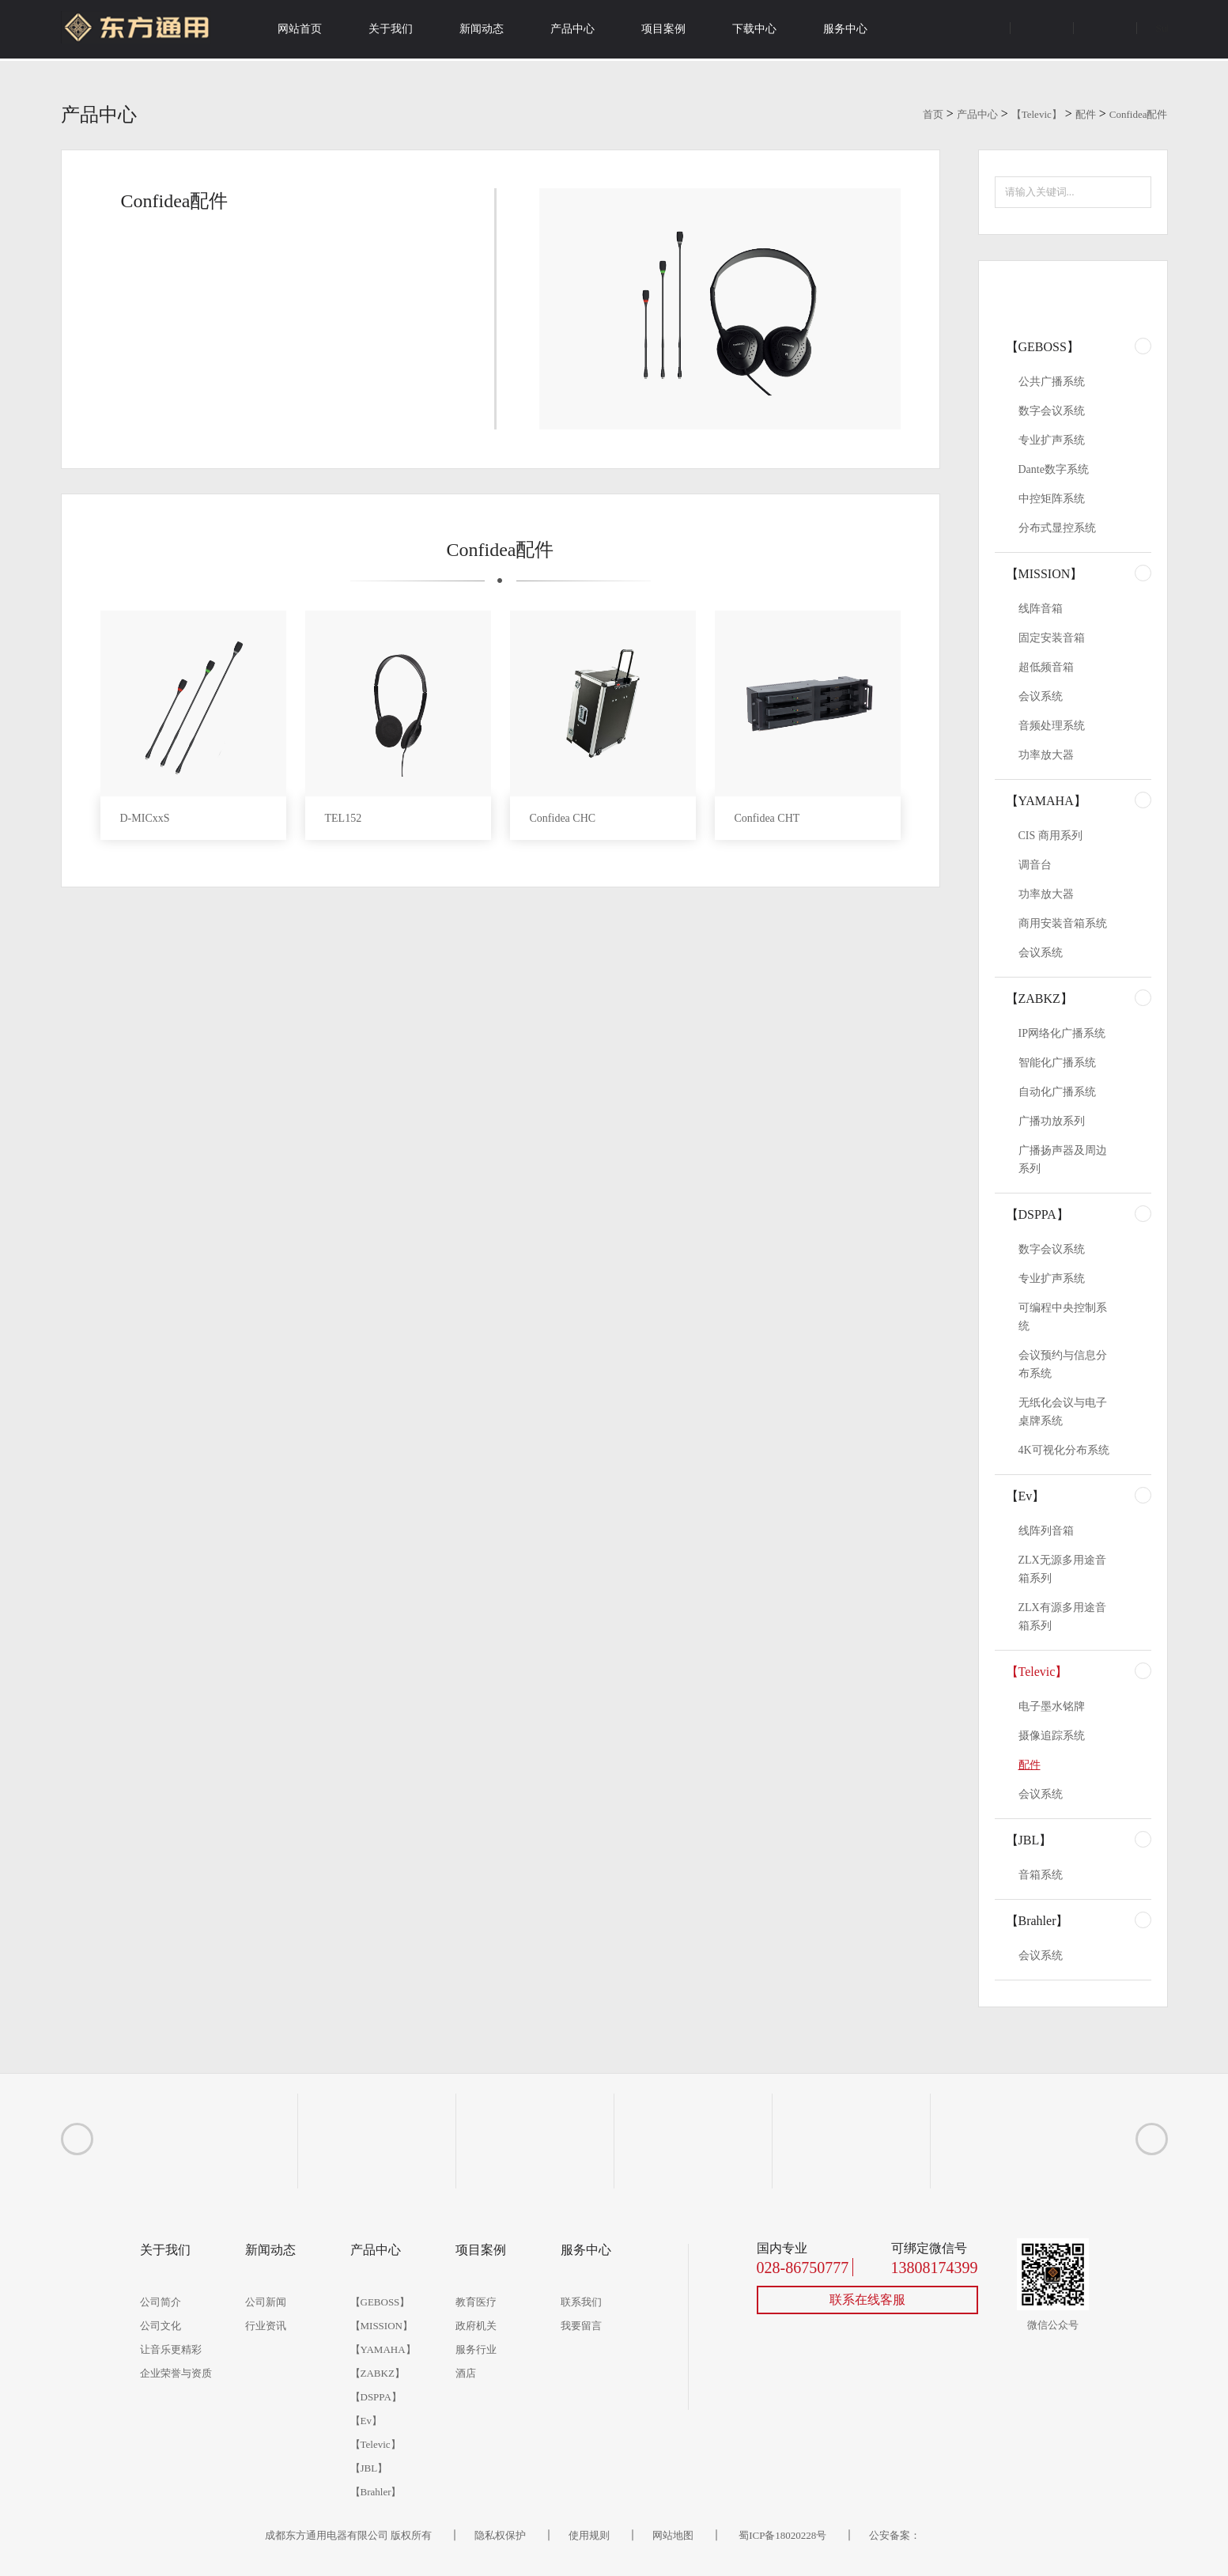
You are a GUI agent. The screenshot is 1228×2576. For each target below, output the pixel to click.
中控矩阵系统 (1051, 499)
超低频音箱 (1046, 667)
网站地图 (672, 2535)
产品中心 (572, 29)
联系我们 (581, 2302)
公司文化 (160, 2326)
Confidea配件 (1138, 114)
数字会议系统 (1051, 411)
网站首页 (300, 29)
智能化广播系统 (1057, 1063)
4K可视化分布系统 (1063, 1450)
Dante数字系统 (1053, 469)
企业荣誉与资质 (176, 2373)
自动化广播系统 (1057, 1092)
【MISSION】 (1044, 574)
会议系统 (1040, 696)
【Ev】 (1025, 1496)
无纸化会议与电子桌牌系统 (1062, 1412)
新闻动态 (481, 29)
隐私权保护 (500, 2535)
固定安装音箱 (1051, 638)
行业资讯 (265, 2326)
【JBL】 (1029, 1840)
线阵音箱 (1040, 609)
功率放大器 (1046, 755)
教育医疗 (476, 2302)
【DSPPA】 (1037, 1214)
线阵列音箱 (1046, 1531)
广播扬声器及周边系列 (1062, 1159)
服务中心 (845, 29)
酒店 (465, 2373)
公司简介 (160, 2302)
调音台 (1035, 865)
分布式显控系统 (1057, 528)
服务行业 (476, 2349)
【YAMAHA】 (1046, 801)
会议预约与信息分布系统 (1062, 1364)
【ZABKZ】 (1039, 998)
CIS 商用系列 (1050, 836)
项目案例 (663, 29)
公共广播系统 (1051, 382)
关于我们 (390, 29)
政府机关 (476, 2326)
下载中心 (754, 29)
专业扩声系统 (1051, 440)
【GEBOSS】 (1042, 347)
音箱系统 (1040, 1875)
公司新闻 (265, 2302)
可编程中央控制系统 (1062, 1317)
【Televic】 (1036, 114)
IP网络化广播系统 (1061, 1033)
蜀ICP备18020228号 (782, 2535)
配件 (1085, 114)
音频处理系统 (1051, 726)
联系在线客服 (867, 2299)
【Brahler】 (1037, 1920)
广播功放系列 (1051, 1121)
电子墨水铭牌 (1051, 1706)
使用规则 (589, 2535)
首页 (933, 114)
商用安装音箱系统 (1062, 923)
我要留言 (581, 2326)
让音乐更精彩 (171, 2349)
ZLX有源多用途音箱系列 (1062, 1617)
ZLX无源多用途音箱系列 (1062, 1569)
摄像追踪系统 (1051, 1736)
